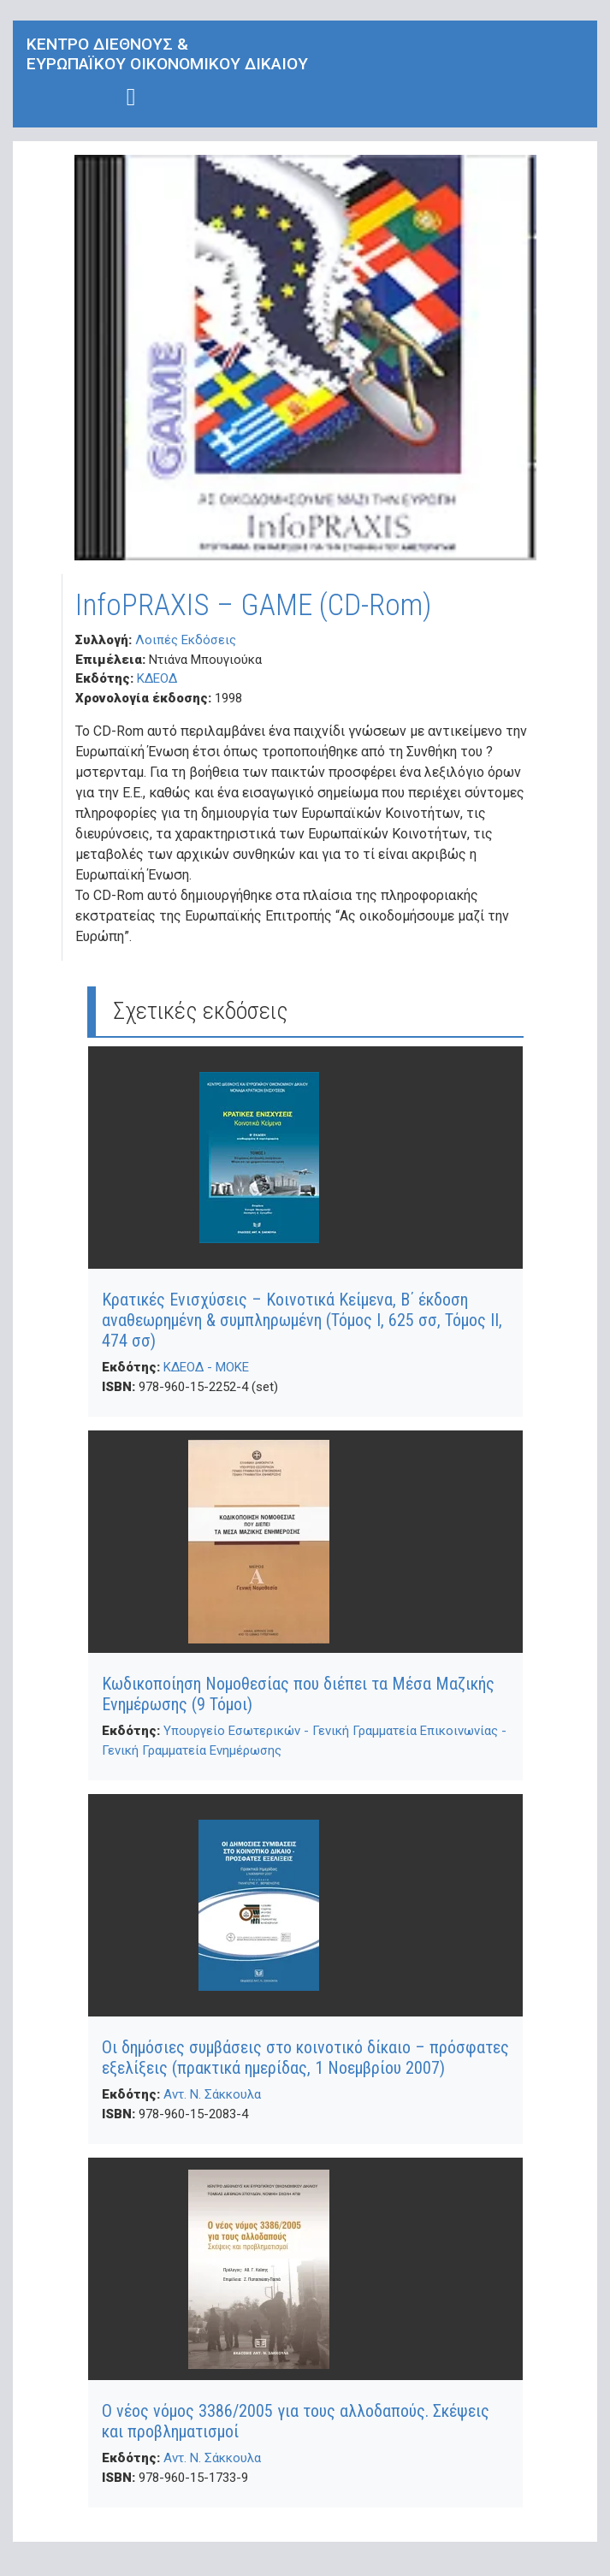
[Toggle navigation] (131, 97)
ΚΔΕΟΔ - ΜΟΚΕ (206, 1367)
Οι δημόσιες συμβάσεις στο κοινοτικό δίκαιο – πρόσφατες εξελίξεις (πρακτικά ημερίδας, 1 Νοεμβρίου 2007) (305, 2057)
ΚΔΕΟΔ (157, 678)
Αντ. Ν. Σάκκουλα (212, 2094)
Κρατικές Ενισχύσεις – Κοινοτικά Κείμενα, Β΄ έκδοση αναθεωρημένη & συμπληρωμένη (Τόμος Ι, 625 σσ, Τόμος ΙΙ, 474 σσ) (302, 1320)
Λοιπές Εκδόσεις (185, 640)
